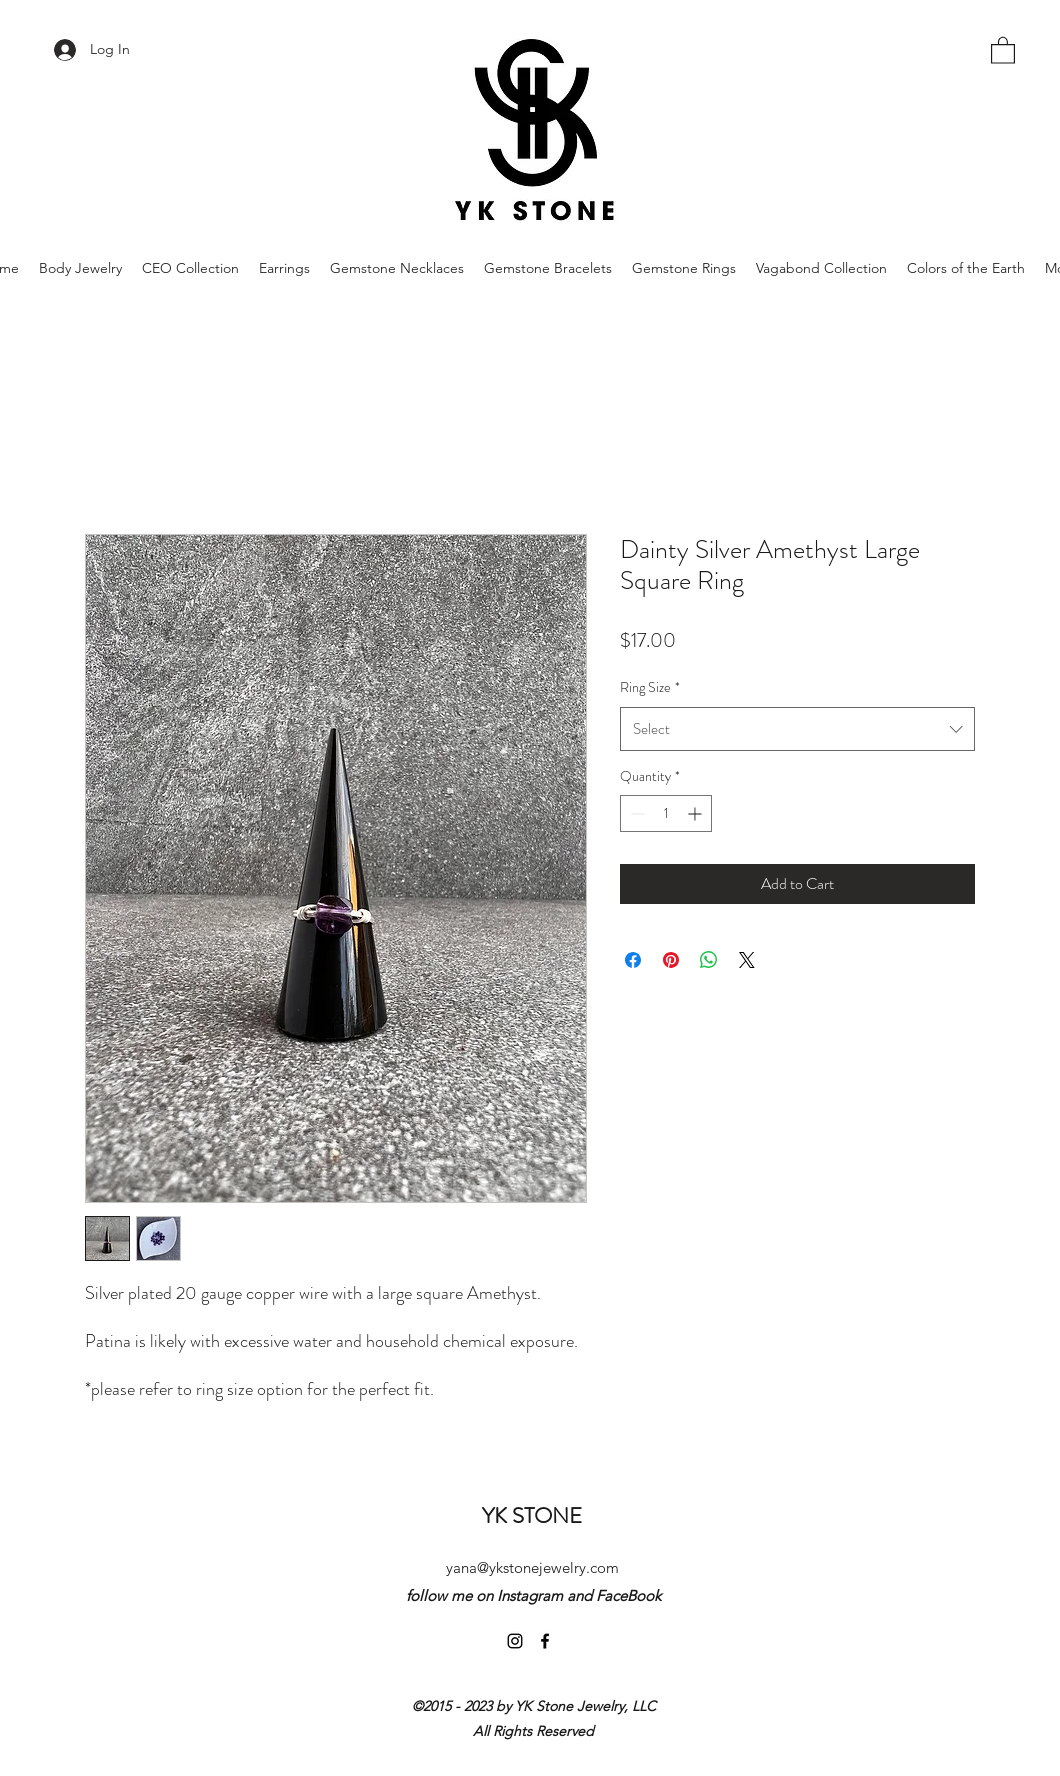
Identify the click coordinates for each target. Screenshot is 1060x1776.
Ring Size (650, 687)
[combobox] (797, 729)
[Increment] (696, 813)
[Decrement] (635, 813)
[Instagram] (515, 1641)
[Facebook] (545, 1641)
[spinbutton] (666, 813)
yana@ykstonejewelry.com (532, 1567)
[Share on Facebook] (633, 960)
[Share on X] (747, 960)
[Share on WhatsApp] (709, 960)
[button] (1003, 49)
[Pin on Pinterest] (671, 960)
